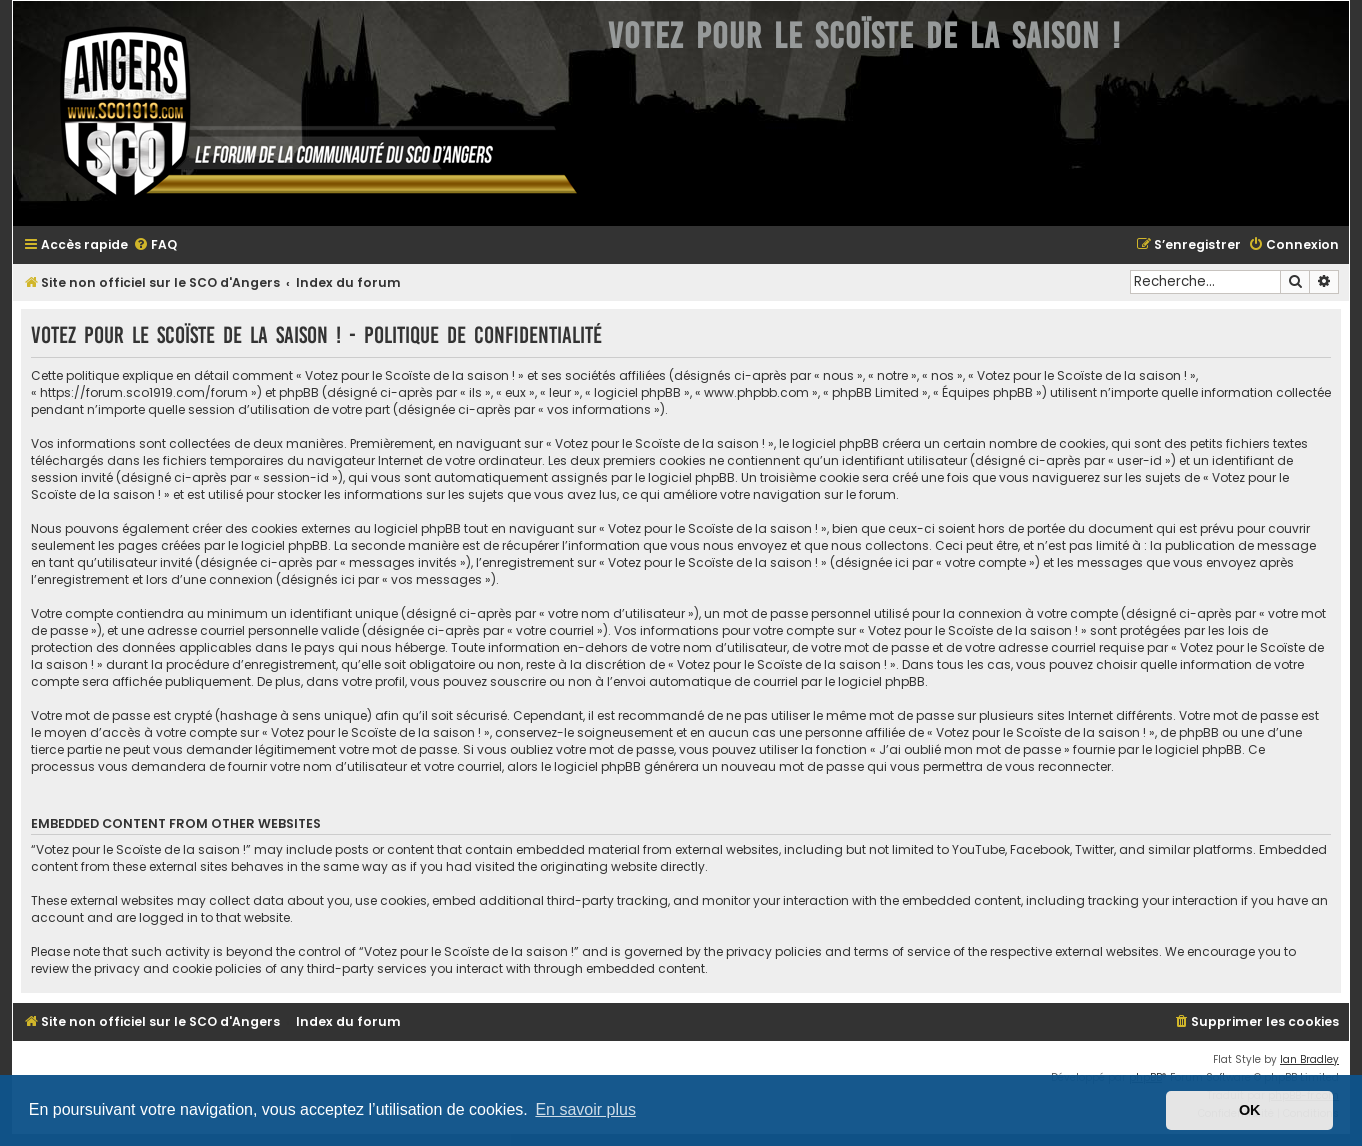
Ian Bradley (1309, 1059)
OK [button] (1250, 1110)
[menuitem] (155, 245)
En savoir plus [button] (585, 1109)
